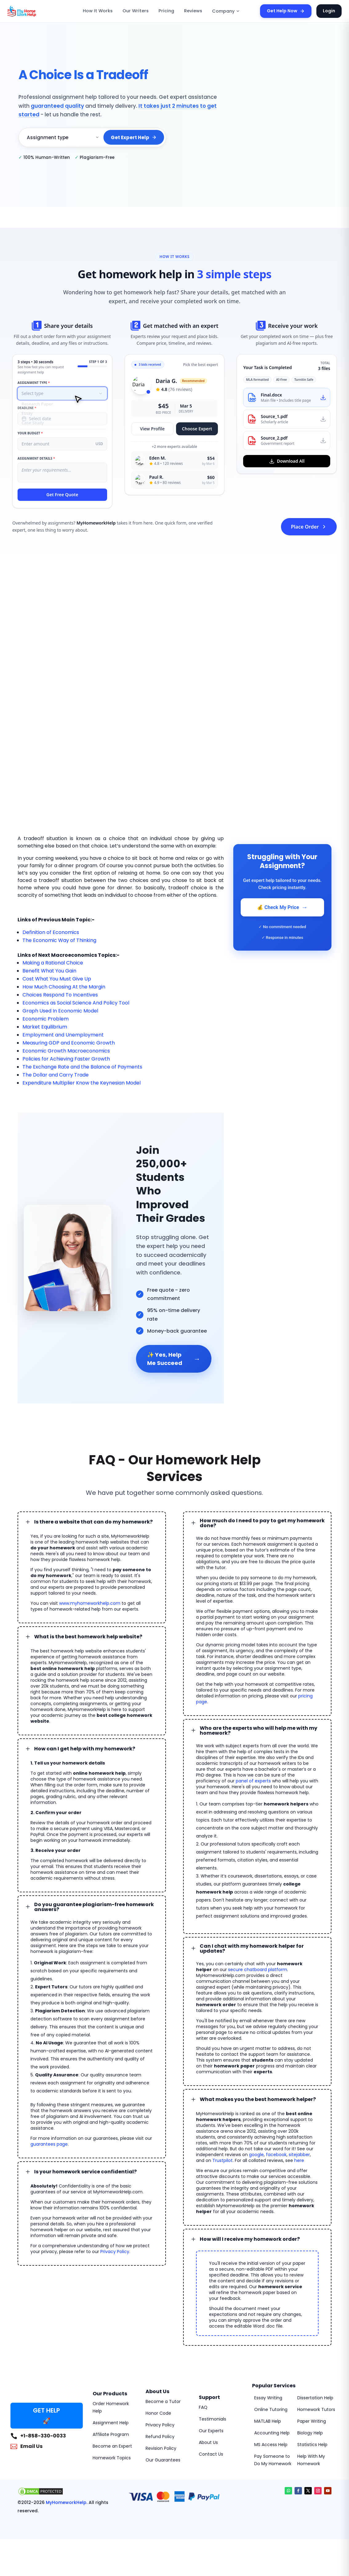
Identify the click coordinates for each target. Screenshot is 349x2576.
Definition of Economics (50, 932)
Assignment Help (111, 2423)
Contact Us (211, 2454)
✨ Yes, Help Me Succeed (173, 1359)
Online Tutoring (270, 2409)
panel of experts (253, 1781)
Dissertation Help (315, 2398)
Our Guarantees (163, 2460)
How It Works (98, 11)
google (256, 2154)
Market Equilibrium (44, 1026)
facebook (276, 2154)
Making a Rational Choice (52, 962)
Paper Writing (311, 2421)
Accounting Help (272, 2433)
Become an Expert (112, 2446)
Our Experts (211, 2431)
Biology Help (310, 2433)
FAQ (203, 2407)
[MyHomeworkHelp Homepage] (35, 11)
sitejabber (299, 2154)
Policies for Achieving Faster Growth (66, 1058)
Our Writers (135, 11)
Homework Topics (112, 2458)
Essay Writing (268, 2398)
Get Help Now (286, 11)
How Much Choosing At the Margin (63, 986)
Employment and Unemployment (63, 1034)
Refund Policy (160, 2436)
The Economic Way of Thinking (59, 940)
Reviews (193, 11)
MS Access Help (270, 2444)
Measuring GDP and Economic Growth (68, 1042)
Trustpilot (222, 2160)
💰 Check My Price (282, 907)
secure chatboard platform (257, 1969)
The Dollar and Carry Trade (55, 1074)
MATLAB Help (267, 2421)
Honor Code (158, 2413)
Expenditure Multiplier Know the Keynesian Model (81, 1082)
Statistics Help (312, 2444)
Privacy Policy (114, 2251)
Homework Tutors (316, 2409)
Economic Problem (45, 1018)
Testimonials (212, 2419)
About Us (208, 2442)
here (299, 2160)
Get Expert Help (134, 137)
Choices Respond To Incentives (60, 994)
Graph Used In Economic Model (60, 1010)
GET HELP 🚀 (46, 2415)
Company (226, 11)
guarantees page (49, 2144)
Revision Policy (161, 2448)
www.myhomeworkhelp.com (89, 1603)
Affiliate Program (111, 2434)
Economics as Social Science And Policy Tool (75, 1002)
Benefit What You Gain (49, 970)
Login (329, 11)
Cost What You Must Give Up (56, 978)
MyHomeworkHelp (66, 2502)
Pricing (166, 11)
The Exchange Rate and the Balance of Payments (82, 1066)
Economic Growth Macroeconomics (66, 1050)
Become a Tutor (163, 2401)
